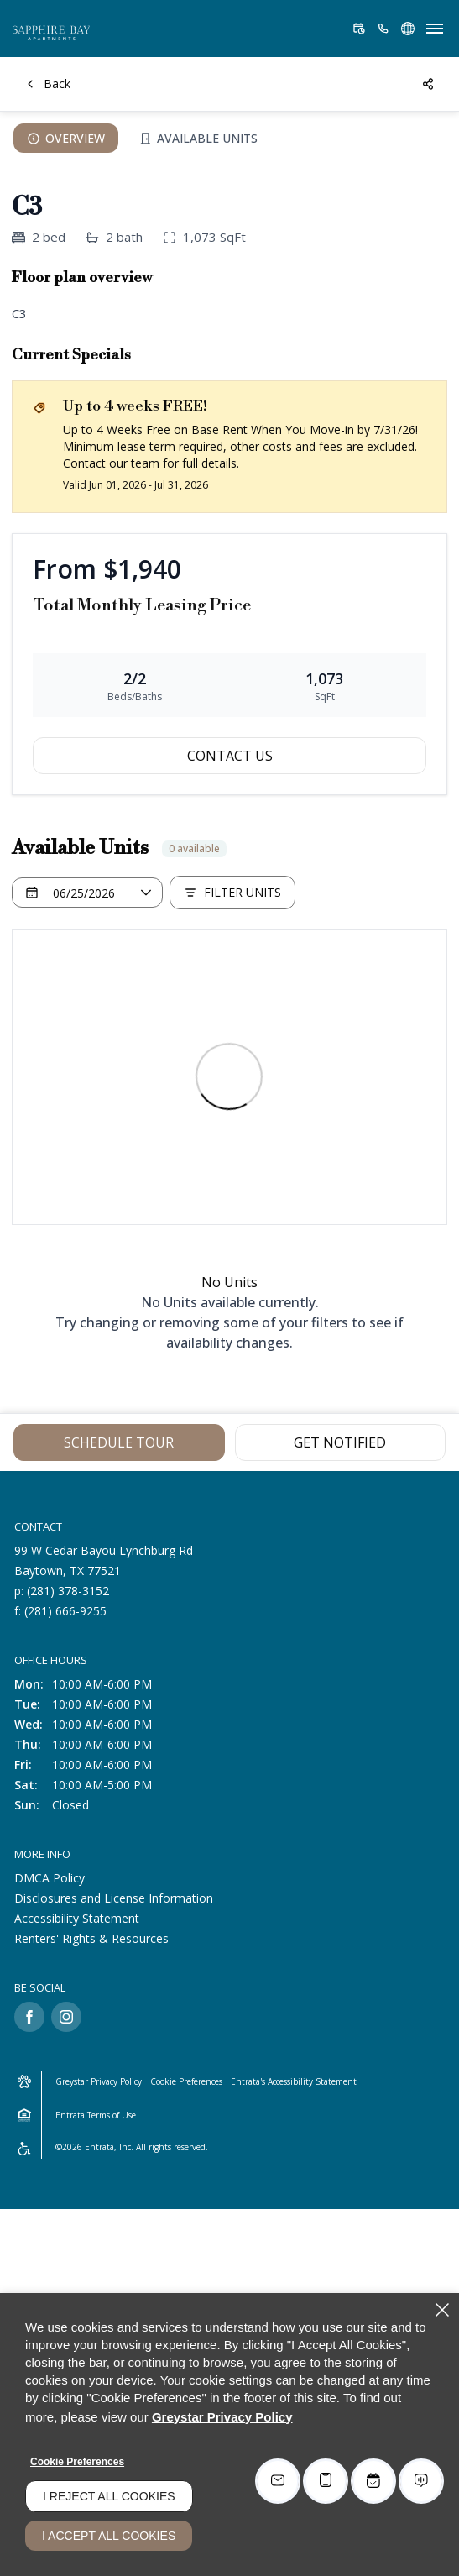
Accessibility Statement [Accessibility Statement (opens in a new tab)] (76, 1918)
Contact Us (230, 755)
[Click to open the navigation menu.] (434, 28)
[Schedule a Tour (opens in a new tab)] (359, 28)
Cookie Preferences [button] (186, 2081)
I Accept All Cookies (108, 2535)
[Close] (442, 2310)
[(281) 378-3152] (383, 28)
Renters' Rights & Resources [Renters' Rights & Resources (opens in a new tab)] (91, 1938)
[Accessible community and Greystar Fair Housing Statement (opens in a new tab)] (24, 2149)
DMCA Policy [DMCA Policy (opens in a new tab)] (49, 1878)
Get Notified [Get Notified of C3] (340, 1442)
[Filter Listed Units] (232, 892)
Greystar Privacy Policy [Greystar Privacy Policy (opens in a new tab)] (98, 2081)
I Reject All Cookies (109, 2496)
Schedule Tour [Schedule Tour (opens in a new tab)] (119, 1442)
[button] (408, 28)
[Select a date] (87, 892)
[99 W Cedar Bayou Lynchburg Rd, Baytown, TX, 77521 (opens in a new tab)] (103, 1561)
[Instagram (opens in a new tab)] (66, 2017)
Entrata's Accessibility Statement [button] (294, 2081)
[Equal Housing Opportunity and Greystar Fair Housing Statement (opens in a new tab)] (24, 2115)
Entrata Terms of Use (95, 2115)
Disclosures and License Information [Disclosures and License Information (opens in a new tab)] (113, 1898)
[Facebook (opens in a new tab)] (29, 2017)
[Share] (429, 84)
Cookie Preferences (77, 2462)
